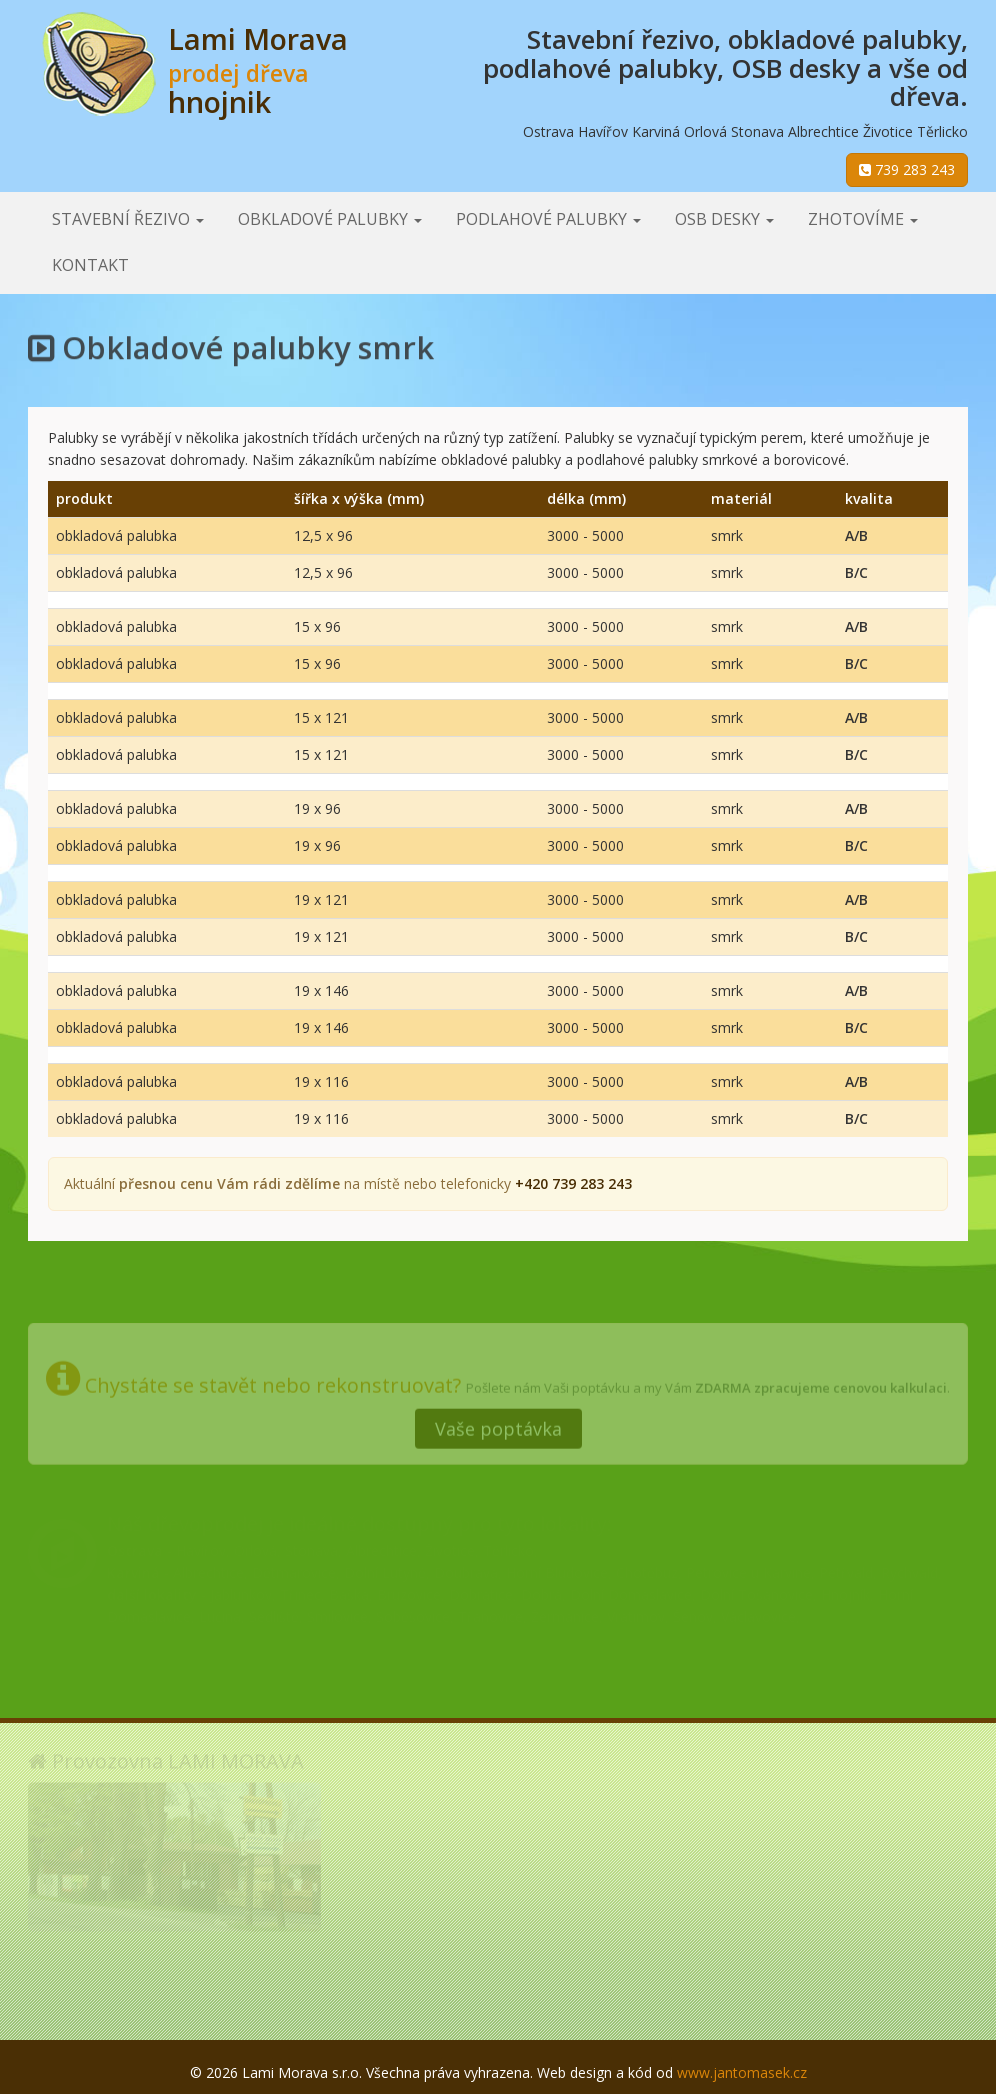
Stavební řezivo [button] (128, 219)
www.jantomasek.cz (742, 2072)
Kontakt (90, 265)
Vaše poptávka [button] (498, 1424)
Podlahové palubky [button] (548, 219)
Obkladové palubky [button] (330, 219)
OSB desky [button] (724, 219)
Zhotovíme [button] (863, 219)
